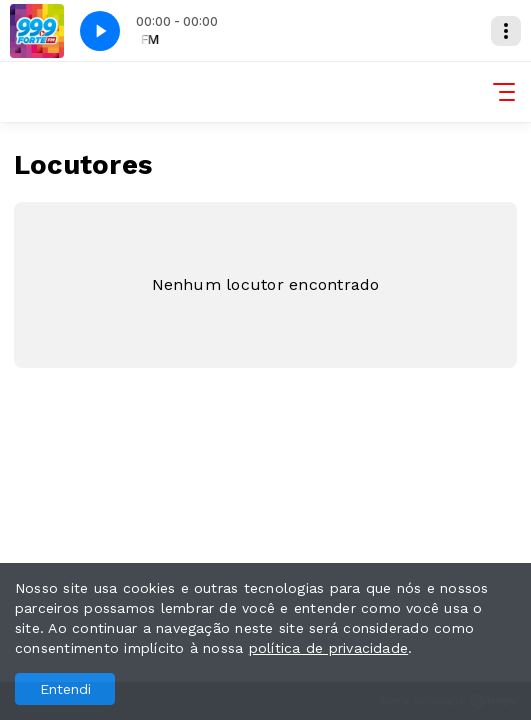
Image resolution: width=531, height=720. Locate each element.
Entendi (65, 689)
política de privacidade (329, 648)
